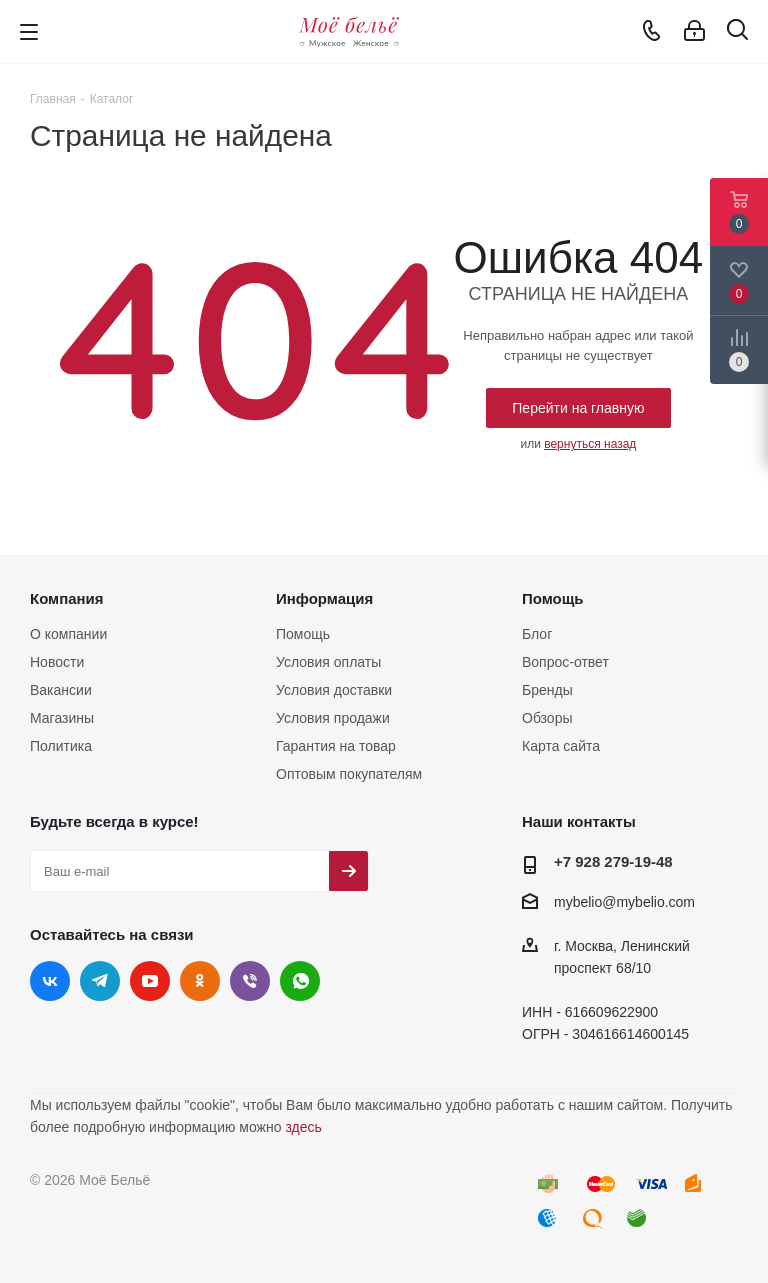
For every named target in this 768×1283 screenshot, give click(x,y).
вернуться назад (590, 444)
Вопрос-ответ (565, 662)
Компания (67, 598)
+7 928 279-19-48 (613, 861)
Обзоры (547, 718)
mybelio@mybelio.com (624, 902)
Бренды (547, 690)
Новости (57, 662)
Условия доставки (334, 690)
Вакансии (61, 690)
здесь (303, 1127)
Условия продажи (333, 718)
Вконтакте (50, 981)
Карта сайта (561, 746)
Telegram (100, 981)
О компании (68, 634)
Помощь (303, 634)
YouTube (150, 981)
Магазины (62, 718)
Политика (61, 746)
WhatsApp (300, 981)
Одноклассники (200, 981)
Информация (324, 598)
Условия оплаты (328, 662)
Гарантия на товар (336, 746)
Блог (537, 634)
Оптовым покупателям (349, 774)
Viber (250, 981)
